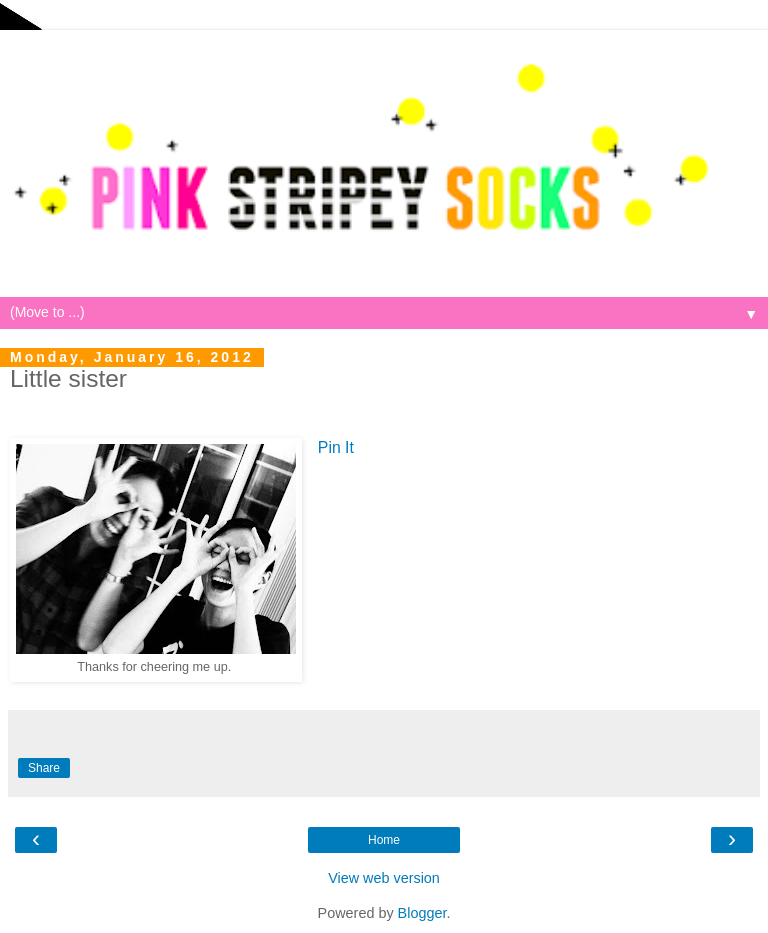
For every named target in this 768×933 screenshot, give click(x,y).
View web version (384, 878)
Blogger (422, 913)
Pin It (336, 447)
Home (384, 840)
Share (44, 768)
